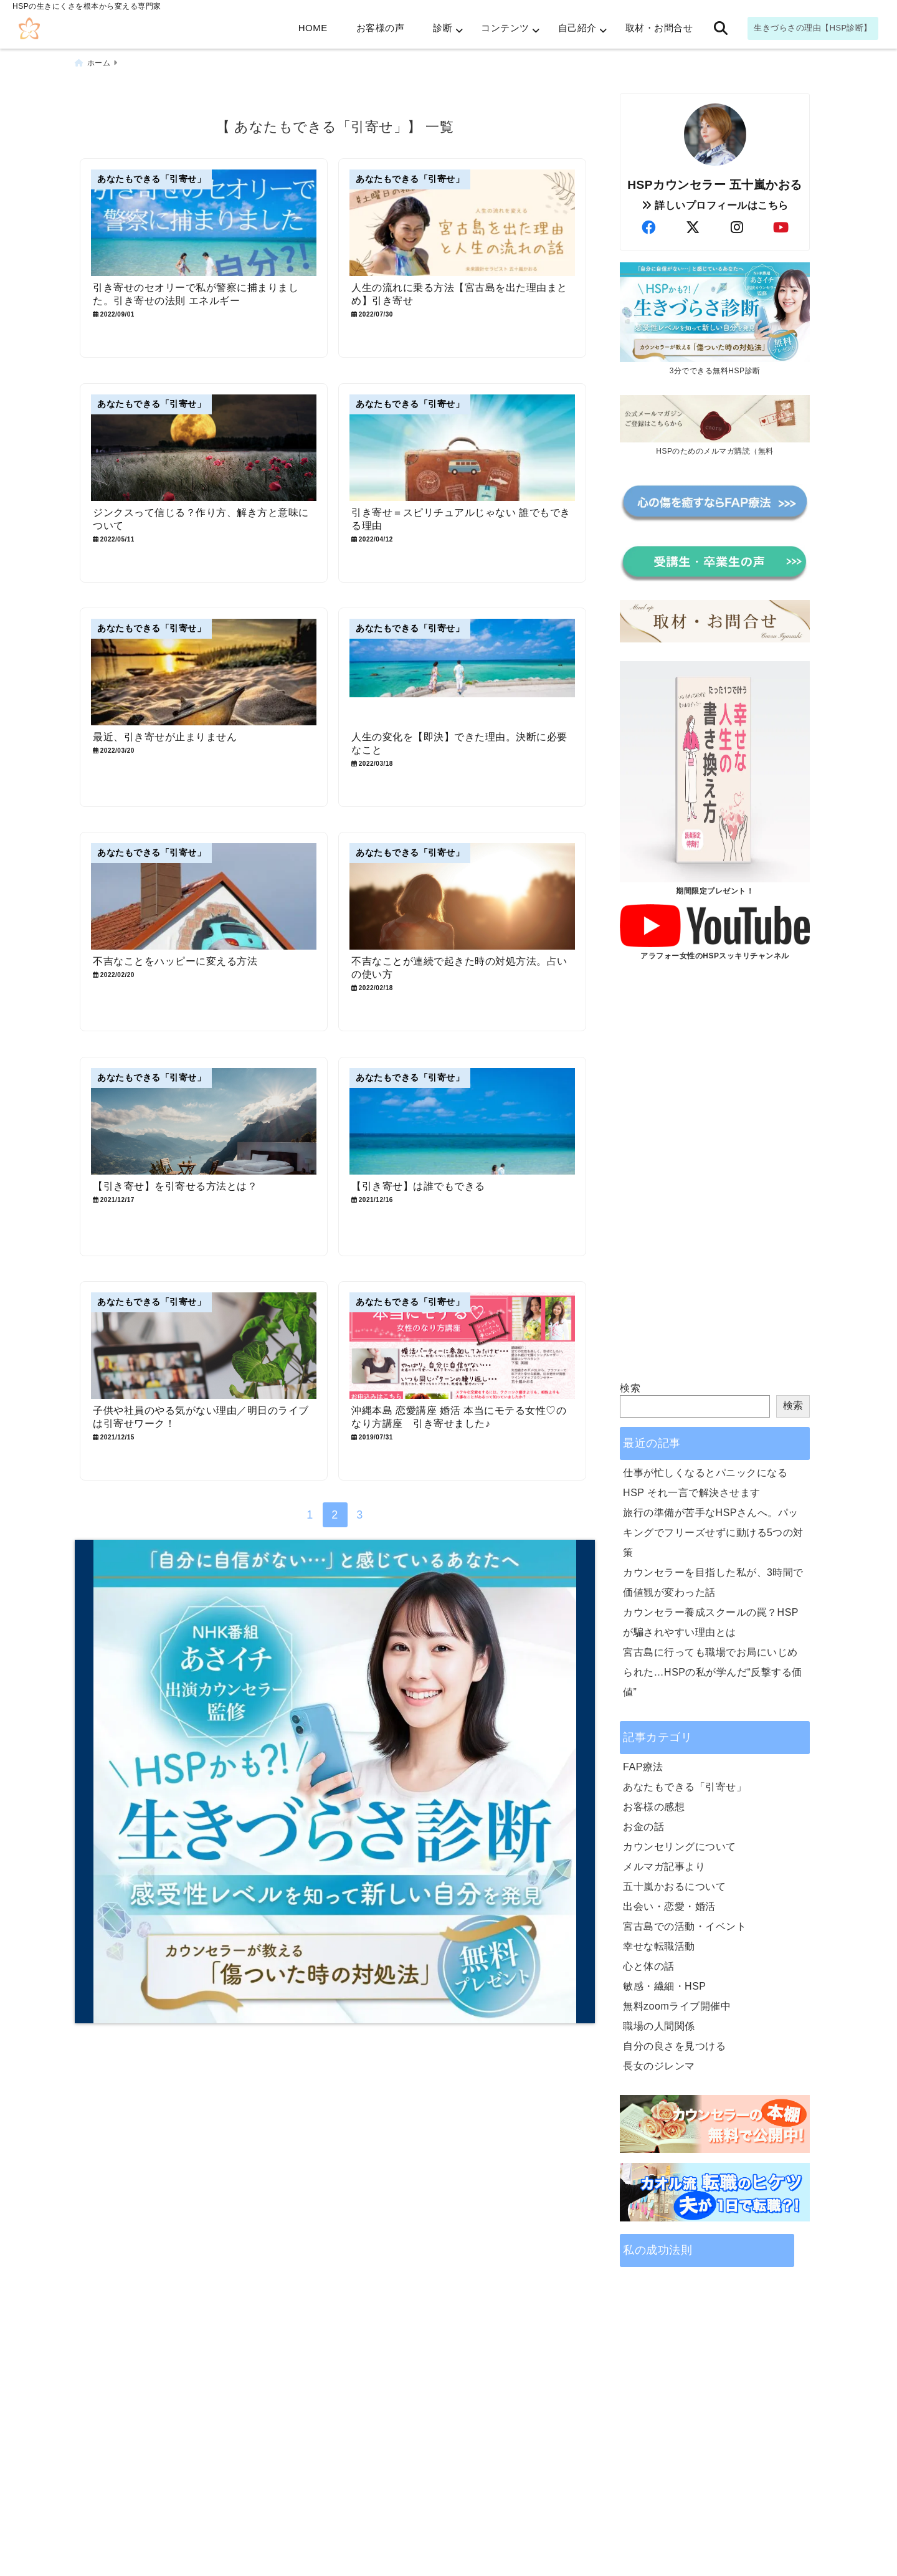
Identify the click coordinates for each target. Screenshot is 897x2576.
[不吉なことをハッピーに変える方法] (203, 896)
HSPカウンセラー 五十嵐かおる (714, 184)
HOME (313, 27)
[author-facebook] (648, 228)
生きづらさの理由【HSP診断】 (813, 27)
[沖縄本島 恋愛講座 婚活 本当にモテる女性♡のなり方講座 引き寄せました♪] (462, 1345)
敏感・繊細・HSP (664, 1986)
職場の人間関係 (659, 2026)
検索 (630, 1388)
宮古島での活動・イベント (684, 1926)
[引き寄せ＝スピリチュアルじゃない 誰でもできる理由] (462, 447)
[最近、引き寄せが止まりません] (203, 672)
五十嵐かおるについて (674, 1886)
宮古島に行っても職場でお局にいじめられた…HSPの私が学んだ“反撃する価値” (712, 1672)
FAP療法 (643, 1767)
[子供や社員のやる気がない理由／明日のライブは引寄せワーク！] (203, 1345)
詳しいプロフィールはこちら (715, 205)
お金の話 (643, 1826)
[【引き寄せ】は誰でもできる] (462, 1120)
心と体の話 (649, 1966)
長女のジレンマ (659, 2066)
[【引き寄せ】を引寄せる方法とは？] (203, 1120)
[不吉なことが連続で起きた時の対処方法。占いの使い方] (462, 896)
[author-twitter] (692, 228)
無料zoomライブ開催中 (677, 2006)
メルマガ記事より (664, 1866)
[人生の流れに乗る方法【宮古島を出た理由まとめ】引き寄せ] (462, 222)
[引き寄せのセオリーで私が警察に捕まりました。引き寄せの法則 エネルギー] (203, 222)
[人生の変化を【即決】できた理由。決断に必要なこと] (462, 672)
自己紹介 (577, 27)
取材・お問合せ (659, 27)
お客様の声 (380, 27)
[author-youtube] (781, 228)
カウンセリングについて (679, 1846)
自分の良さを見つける (674, 2046)
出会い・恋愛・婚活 (669, 1906)
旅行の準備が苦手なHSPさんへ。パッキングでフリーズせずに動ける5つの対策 (713, 1532)
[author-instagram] (736, 228)
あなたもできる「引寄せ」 (684, 1787)
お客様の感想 (654, 1806)
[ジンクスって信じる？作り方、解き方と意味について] (203, 447)
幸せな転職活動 (659, 1946)
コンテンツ (505, 27)
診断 (442, 27)
